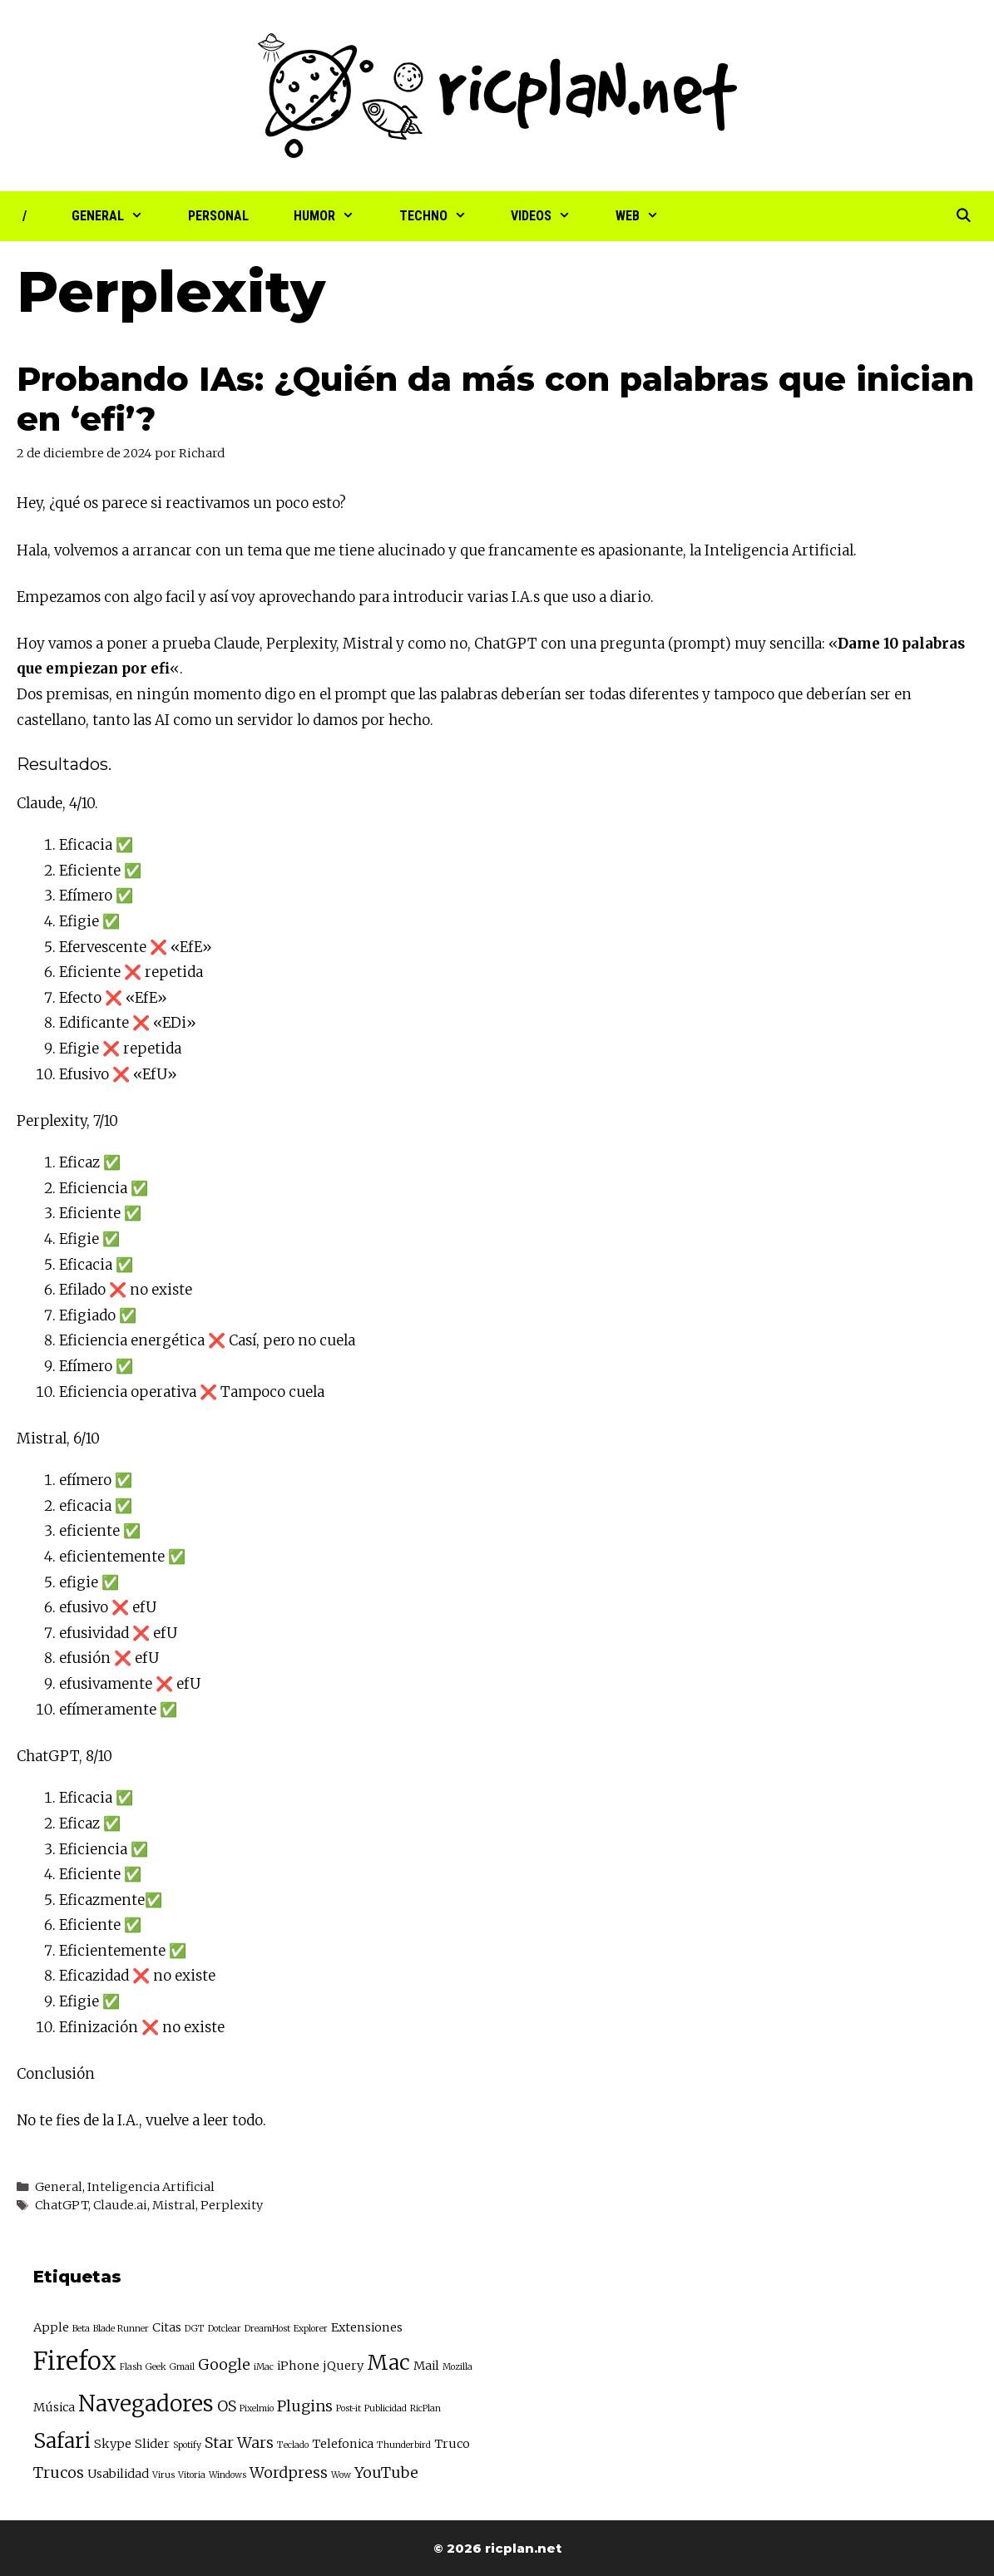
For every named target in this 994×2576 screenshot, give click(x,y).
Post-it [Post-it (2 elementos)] (348, 2408)
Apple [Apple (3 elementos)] (51, 2327)
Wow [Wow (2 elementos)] (341, 2475)
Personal (218, 216)
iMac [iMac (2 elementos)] (264, 2366)
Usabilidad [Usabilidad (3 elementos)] (118, 2473)
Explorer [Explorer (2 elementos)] (311, 2328)
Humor (335, 216)
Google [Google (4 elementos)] (224, 2364)
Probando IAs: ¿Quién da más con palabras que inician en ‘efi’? (495, 398)
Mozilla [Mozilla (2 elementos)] (457, 2366)
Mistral (368, 643)
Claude (237, 643)
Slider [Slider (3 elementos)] (152, 2443)
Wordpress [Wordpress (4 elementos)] (289, 2472)
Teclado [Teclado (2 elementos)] (293, 2445)
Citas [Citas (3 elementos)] (166, 2327)
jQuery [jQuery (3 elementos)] (343, 2365)
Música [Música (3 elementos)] (54, 2407)
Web (648, 216)
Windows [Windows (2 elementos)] (227, 2475)
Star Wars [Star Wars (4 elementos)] (239, 2442)
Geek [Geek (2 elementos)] (156, 2366)
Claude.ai (120, 2205)
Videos (552, 216)
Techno (444, 216)
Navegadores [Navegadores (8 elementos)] (146, 2403)
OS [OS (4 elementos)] (226, 2406)
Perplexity (301, 643)
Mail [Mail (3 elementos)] (426, 2365)
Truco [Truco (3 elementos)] (452, 2443)
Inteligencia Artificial (151, 2186)
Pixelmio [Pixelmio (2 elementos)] (257, 2408)
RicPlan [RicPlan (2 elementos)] (425, 2408)
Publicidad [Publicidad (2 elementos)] (385, 2408)
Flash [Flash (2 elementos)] (131, 2366)
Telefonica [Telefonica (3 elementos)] (342, 2443)
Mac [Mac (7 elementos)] (388, 2363)
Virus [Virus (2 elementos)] (163, 2475)
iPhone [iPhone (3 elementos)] (298, 2365)
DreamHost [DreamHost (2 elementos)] (267, 2328)
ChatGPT (505, 643)
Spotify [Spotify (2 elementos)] (187, 2445)
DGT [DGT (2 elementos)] (195, 2328)
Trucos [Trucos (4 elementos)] (58, 2472)
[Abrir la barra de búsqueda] (963, 216)
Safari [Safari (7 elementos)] (62, 2441)
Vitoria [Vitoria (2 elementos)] (191, 2475)
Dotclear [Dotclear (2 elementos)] (224, 2328)
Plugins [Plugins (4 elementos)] (305, 2406)
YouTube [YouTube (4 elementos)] (386, 2472)
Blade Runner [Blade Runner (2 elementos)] (121, 2328)
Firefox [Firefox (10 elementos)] (74, 2361)
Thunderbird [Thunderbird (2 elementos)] (404, 2445)
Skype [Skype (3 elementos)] (112, 2443)
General (119, 216)
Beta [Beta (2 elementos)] (81, 2328)
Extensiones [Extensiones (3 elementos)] (367, 2327)
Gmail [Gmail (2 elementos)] (182, 2366)
